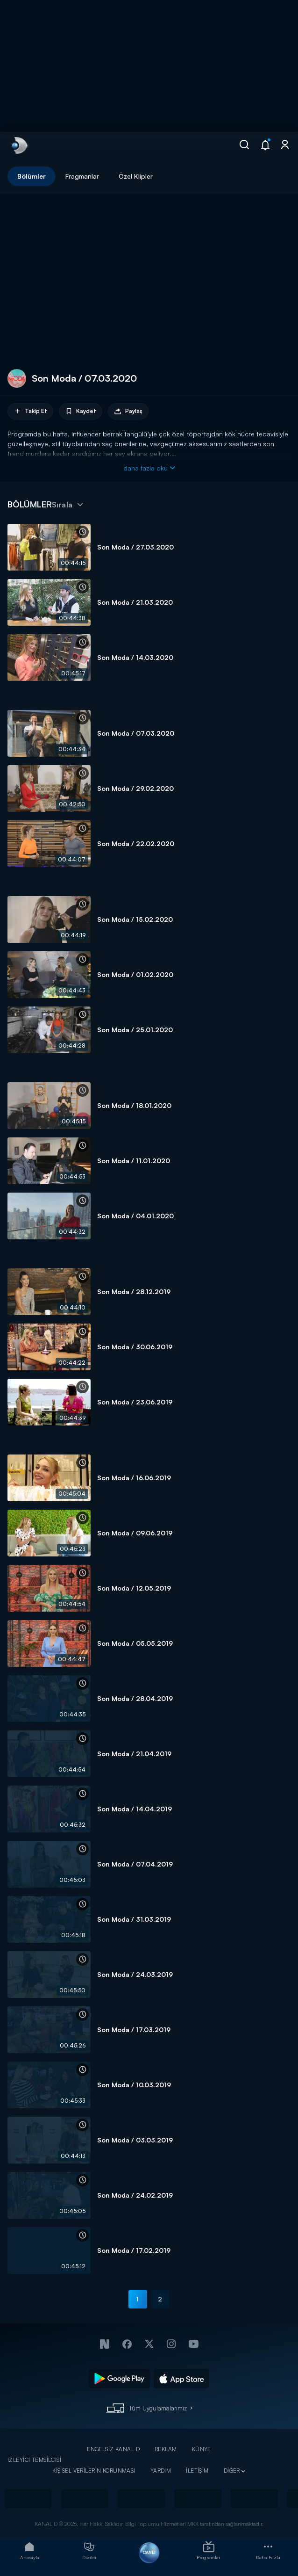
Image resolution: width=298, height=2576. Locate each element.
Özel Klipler (136, 176)
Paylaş (128, 411)
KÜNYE (201, 2449)
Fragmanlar (82, 176)
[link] (18, 145)
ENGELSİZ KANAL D (113, 2449)
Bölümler (31, 176)
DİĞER (232, 2470)
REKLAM (166, 2449)
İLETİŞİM (197, 2470)
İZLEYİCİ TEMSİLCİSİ (34, 2459)
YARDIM (160, 2470)
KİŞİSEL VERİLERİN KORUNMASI (93, 2470)
